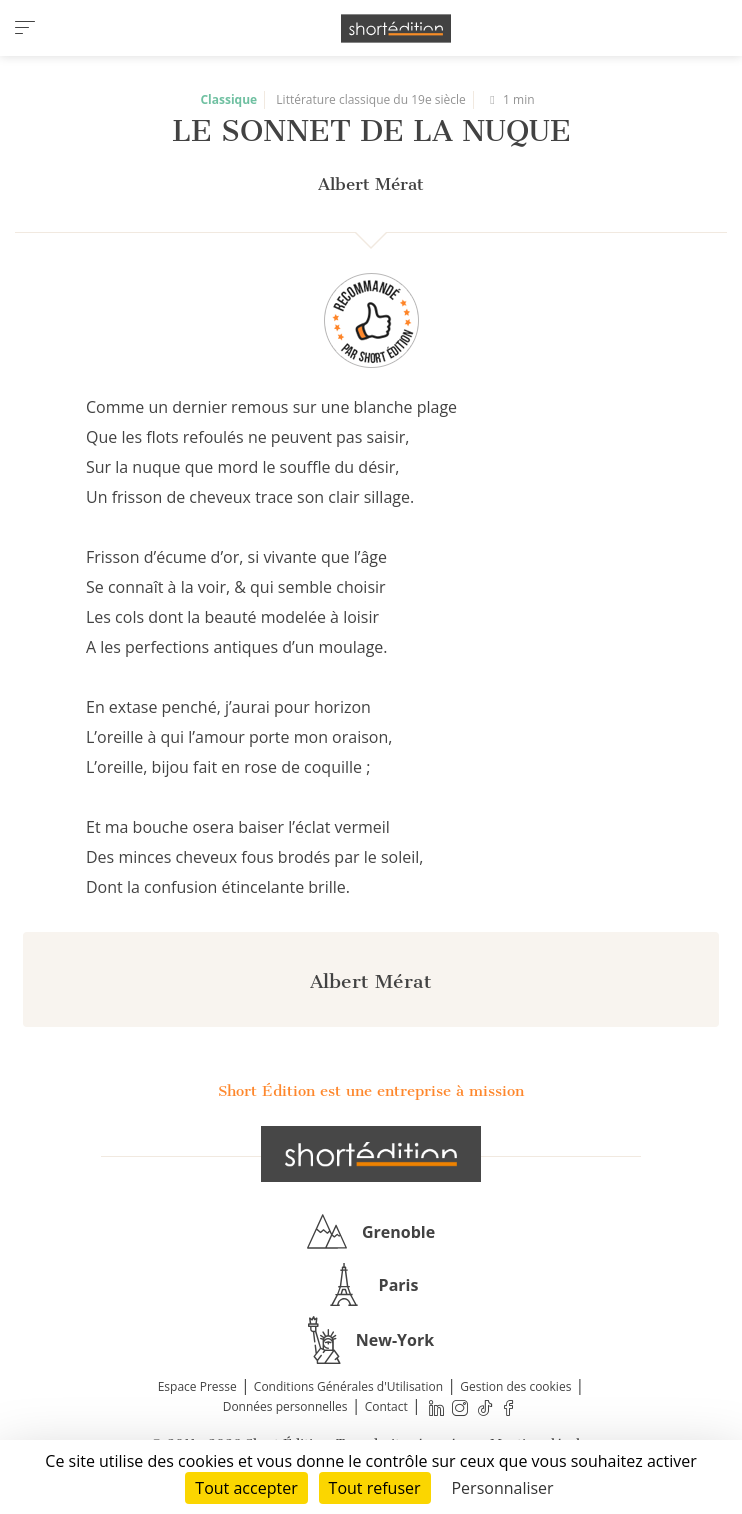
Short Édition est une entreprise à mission (371, 1091)
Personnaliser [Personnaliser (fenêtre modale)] (502, 1488)
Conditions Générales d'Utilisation (348, 1386)
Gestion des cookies (515, 1386)
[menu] (25, 28)
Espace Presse (197, 1386)
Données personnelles (285, 1406)
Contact (386, 1406)
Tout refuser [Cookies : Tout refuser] (375, 1488)
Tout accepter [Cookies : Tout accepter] (246, 1488)
